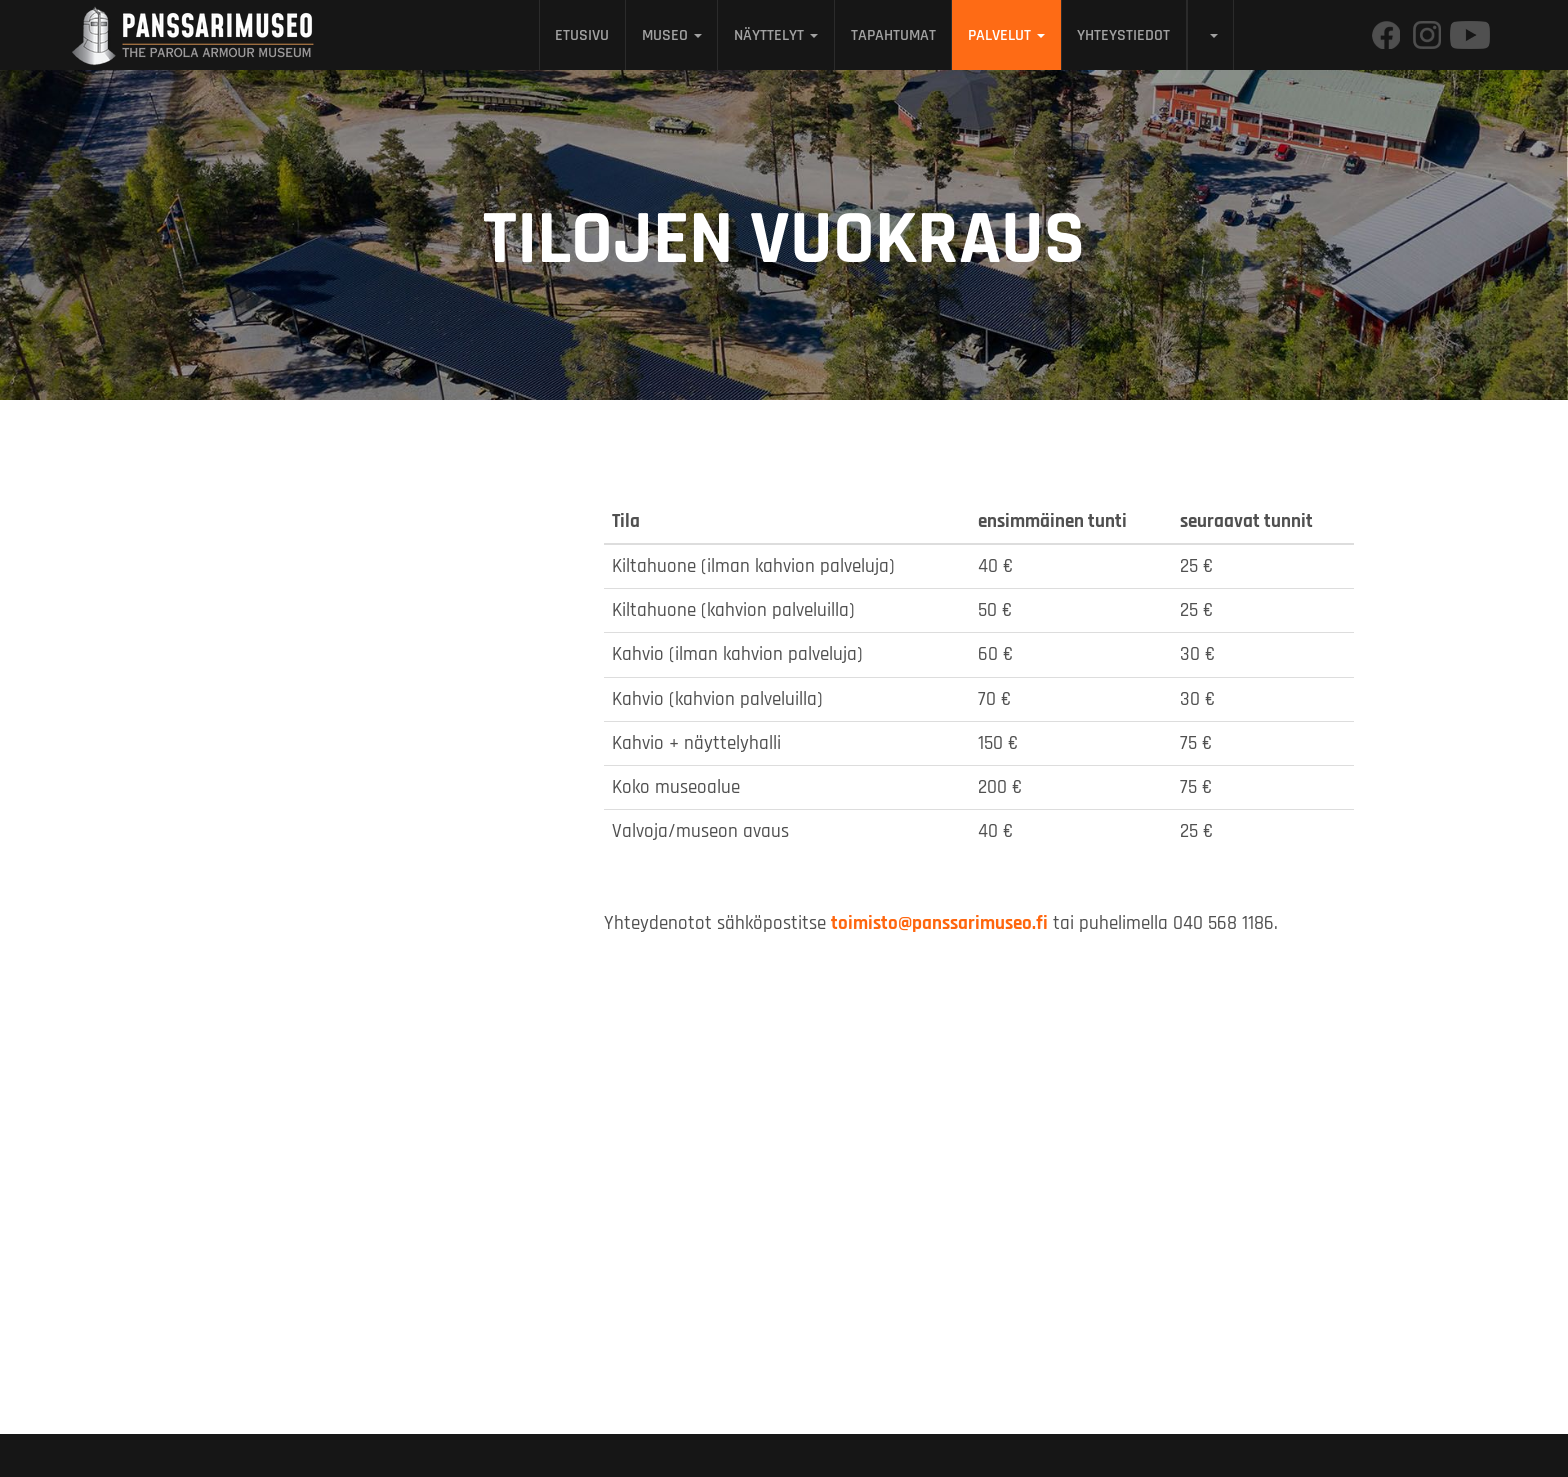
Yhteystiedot (1123, 35)
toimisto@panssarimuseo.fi (939, 923)
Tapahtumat (893, 35)
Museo (672, 35)
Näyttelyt (776, 35)
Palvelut (1006, 35)
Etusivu (582, 35)
